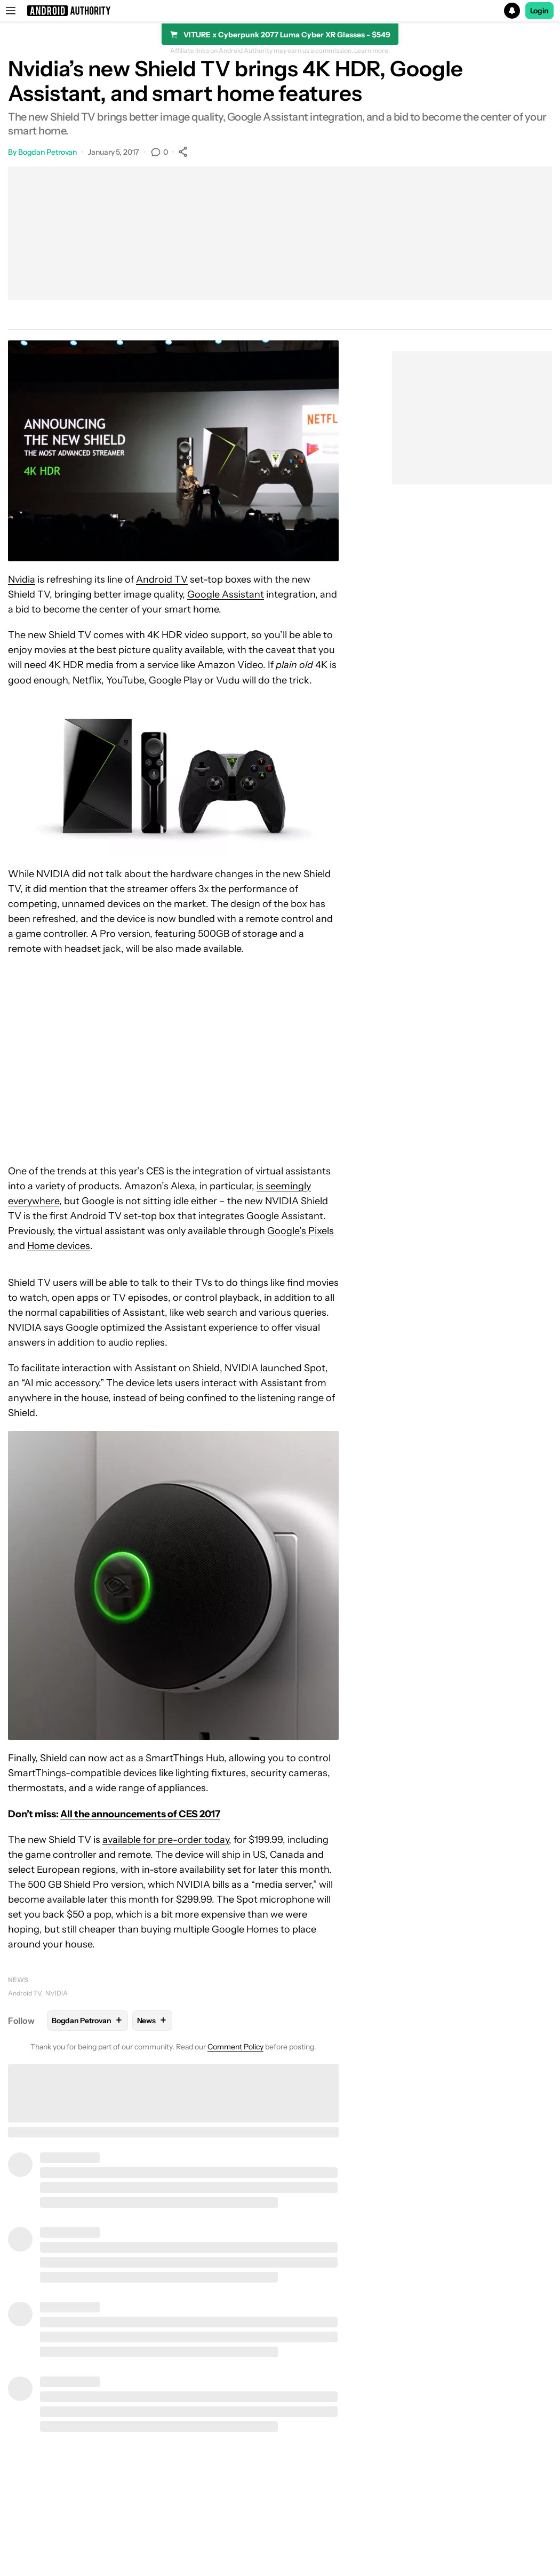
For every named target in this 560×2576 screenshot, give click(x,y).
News (18, 1980)
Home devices (58, 1246)
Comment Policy (235, 2047)
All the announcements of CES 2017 (140, 1814)
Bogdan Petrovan (47, 152)
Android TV (162, 579)
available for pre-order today (165, 1840)
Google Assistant (225, 594)
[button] (280, 10)
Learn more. (372, 50)
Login (539, 10)
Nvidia (21, 579)
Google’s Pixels (300, 1231)
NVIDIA (56, 1993)
